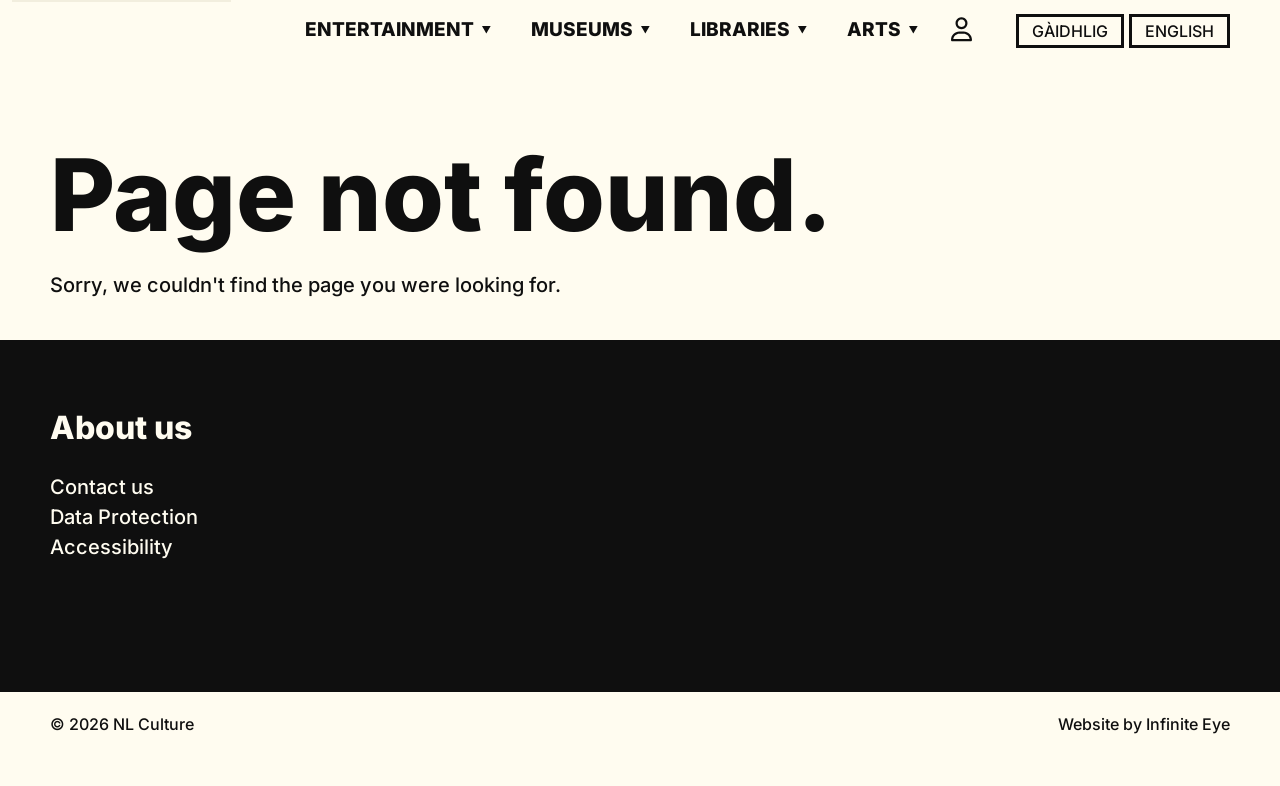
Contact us (102, 487)
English (1179, 31)
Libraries (740, 29)
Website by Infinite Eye (1144, 724)
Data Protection (124, 517)
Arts (874, 29)
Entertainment (389, 29)
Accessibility (111, 547)
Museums (582, 29)
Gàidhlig (1070, 31)
